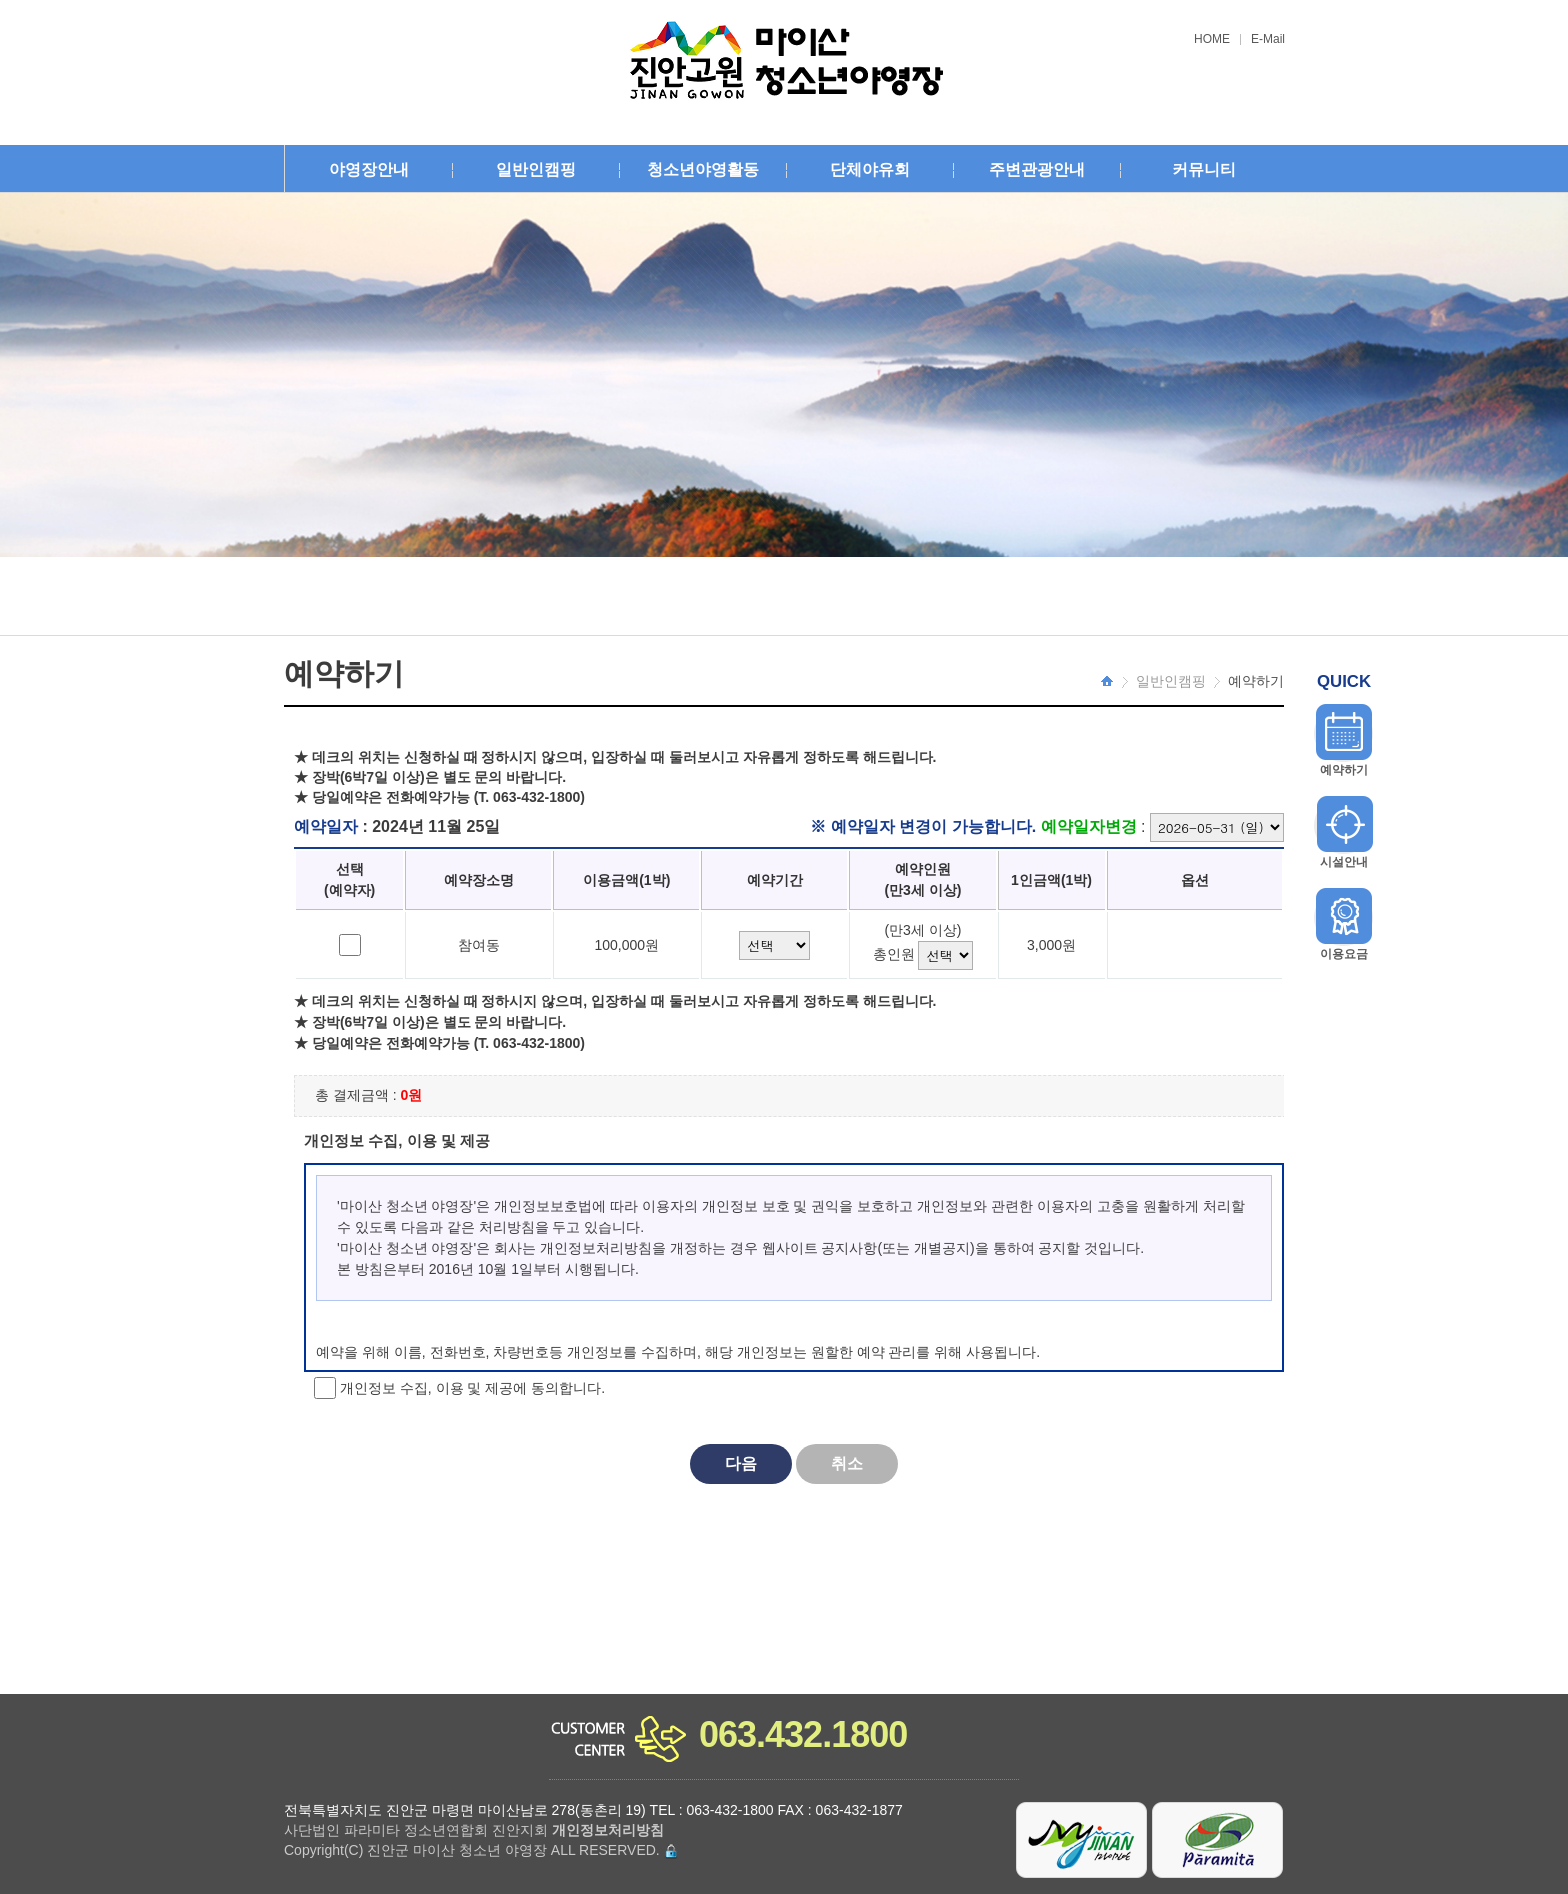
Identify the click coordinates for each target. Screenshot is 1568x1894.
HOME (1212, 39)
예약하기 (1344, 770)
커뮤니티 (1204, 169)
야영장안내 (369, 169)
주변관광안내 (1037, 169)
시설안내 (1344, 862)
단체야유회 (870, 169)
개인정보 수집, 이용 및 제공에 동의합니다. (470, 1387)
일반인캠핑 (536, 169)
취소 (847, 1463)
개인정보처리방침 (608, 1830)
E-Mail (1268, 39)
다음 (741, 1463)
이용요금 (1344, 954)
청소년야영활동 (703, 169)
